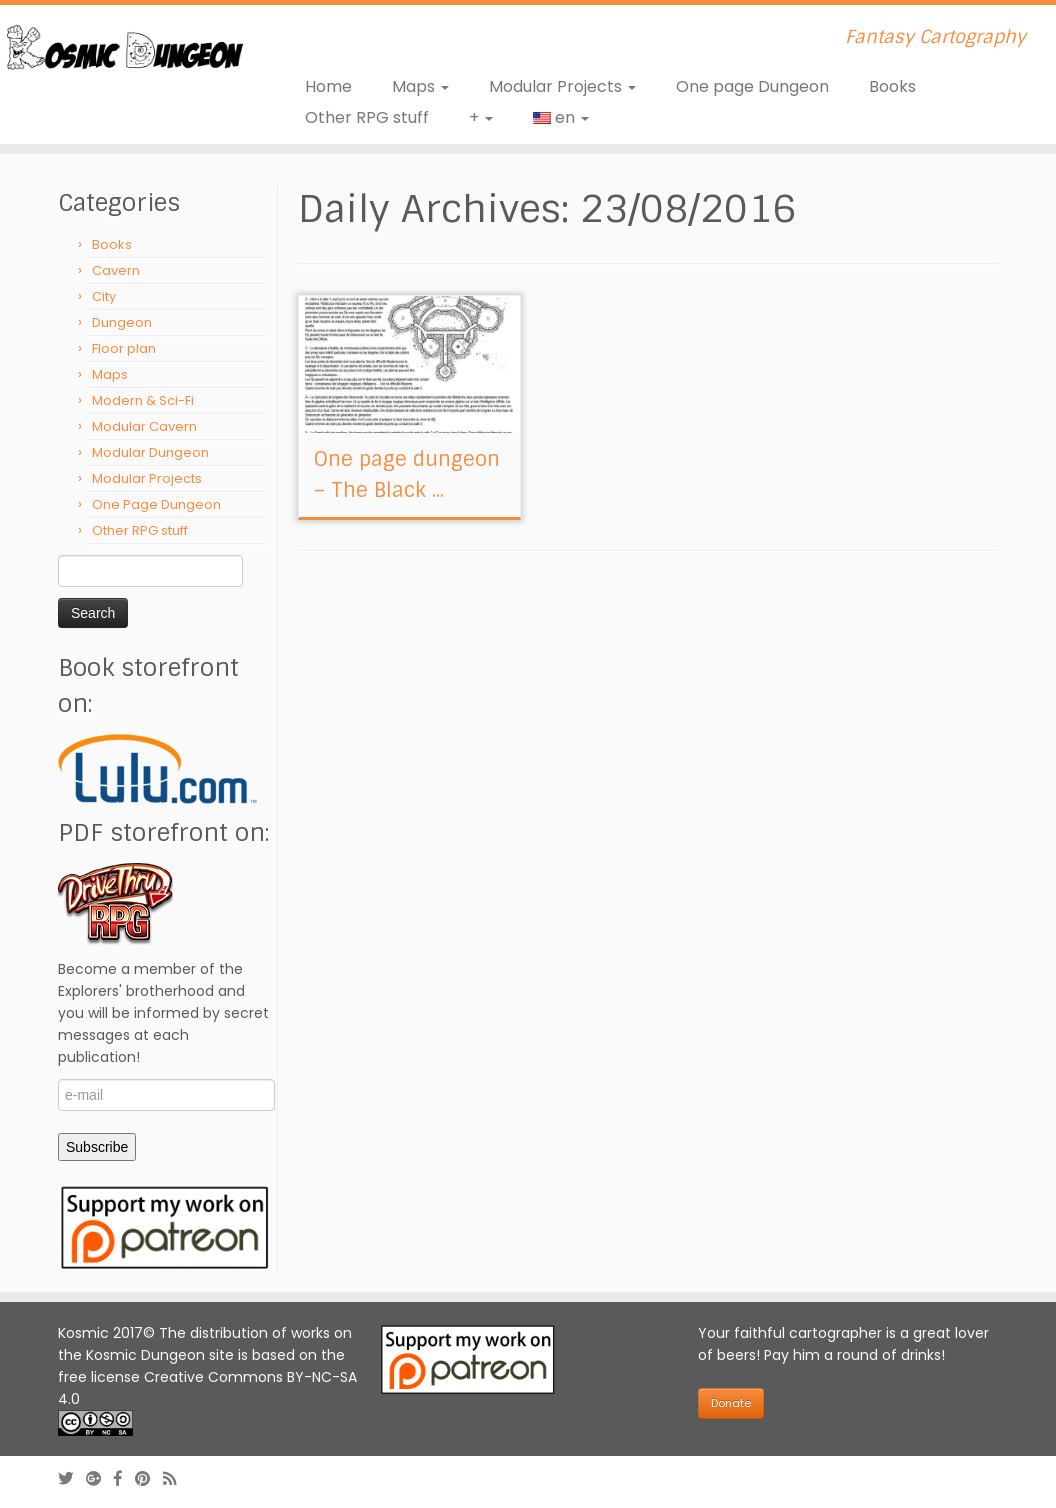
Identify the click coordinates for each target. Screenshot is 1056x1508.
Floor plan (124, 348)
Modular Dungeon (150, 452)
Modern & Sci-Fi (143, 400)
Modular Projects (562, 86)
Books (892, 86)
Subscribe (97, 1147)
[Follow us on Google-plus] (100, 1478)
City (104, 296)
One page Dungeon (752, 86)
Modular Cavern (144, 426)
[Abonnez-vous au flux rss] (176, 1478)
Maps (420, 86)
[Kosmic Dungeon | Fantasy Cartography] (123, 50)
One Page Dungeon (156, 504)
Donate (731, 1403)
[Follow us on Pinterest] (149, 1478)
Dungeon (122, 322)
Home (328, 86)
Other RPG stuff (367, 117)
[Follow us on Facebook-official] (124, 1478)
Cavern (116, 270)
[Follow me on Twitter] (72, 1478)
